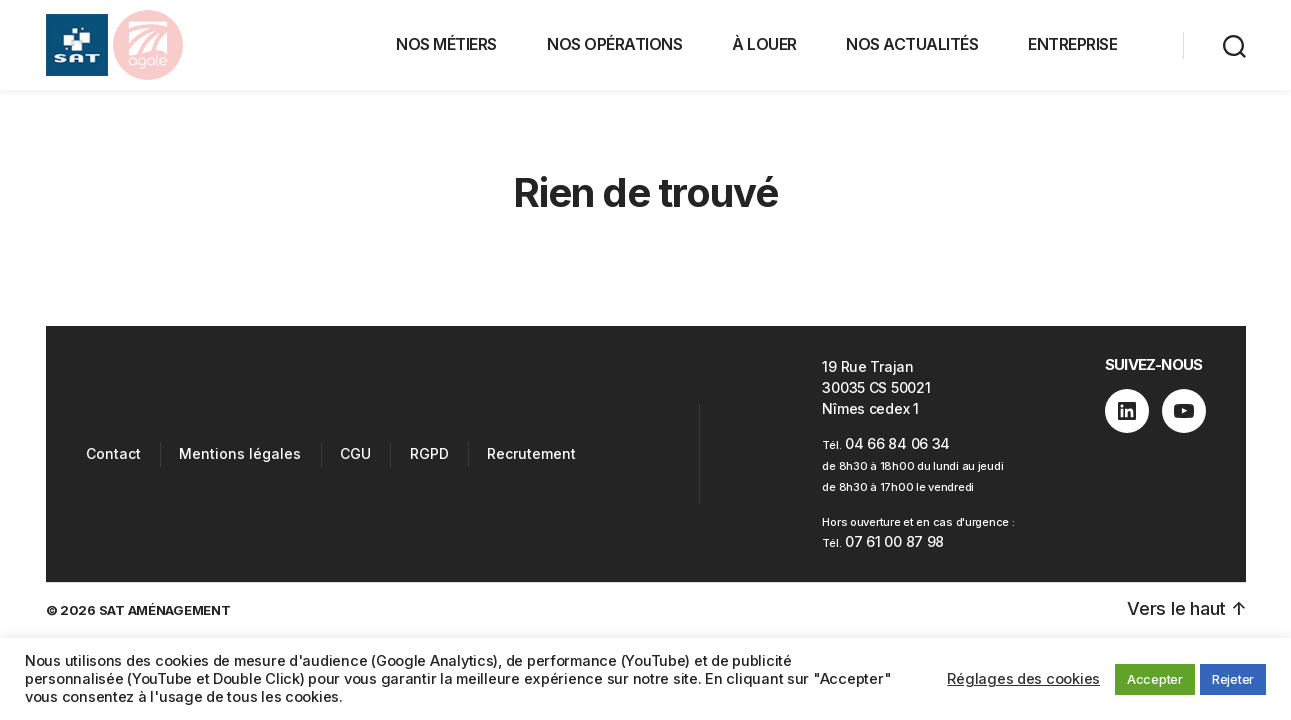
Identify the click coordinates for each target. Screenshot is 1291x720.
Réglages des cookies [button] (1023, 679)
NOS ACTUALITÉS (912, 44)
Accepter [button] (1155, 679)
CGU (355, 453)
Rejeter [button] (1233, 679)
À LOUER (764, 44)
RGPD (429, 453)
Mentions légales (240, 453)
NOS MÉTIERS (446, 44)
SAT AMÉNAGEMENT (165, 610)
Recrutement (531, 453)
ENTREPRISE (1072, 44)
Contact (113, 453)
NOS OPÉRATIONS (614, 44)
